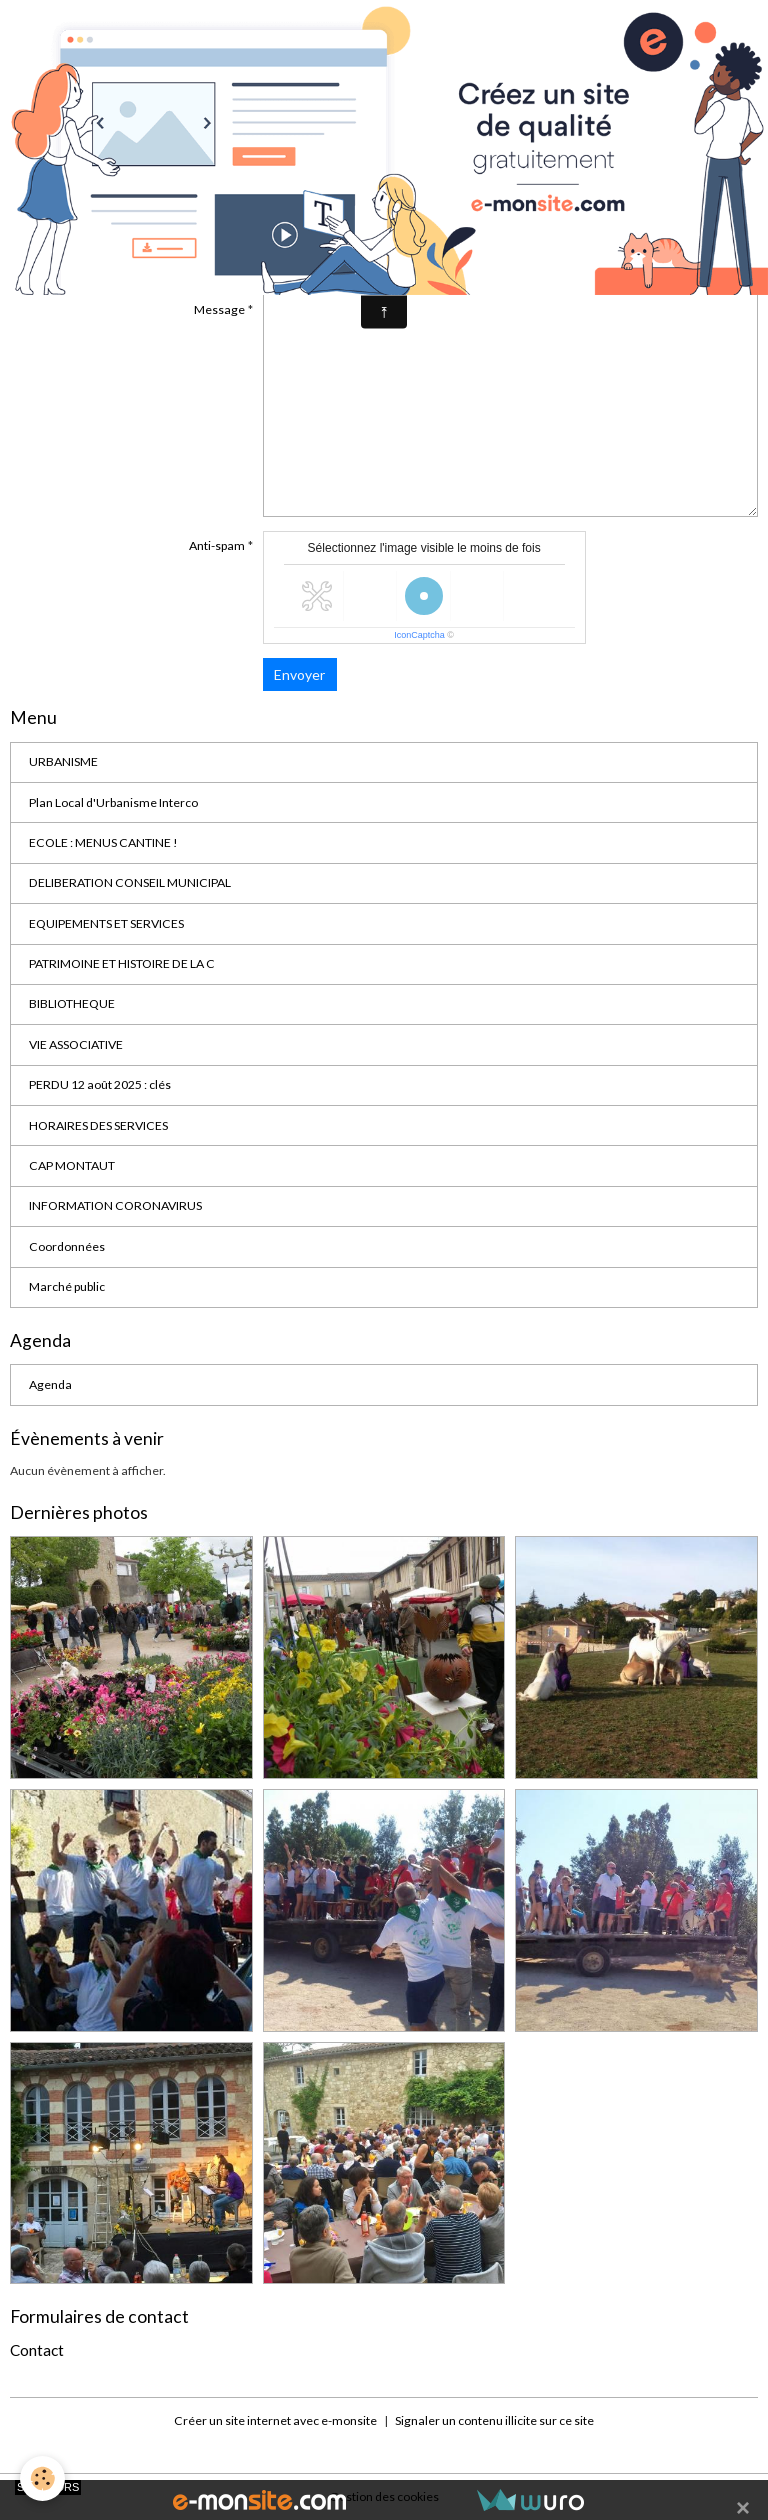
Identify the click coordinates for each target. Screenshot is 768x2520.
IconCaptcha (419, 635)
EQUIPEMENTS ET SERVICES (106, 923)
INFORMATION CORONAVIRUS (115, 1205)
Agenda (50, 1384)
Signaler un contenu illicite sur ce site (494, 2420)
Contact (37, 2350)
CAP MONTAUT (72, 1165)
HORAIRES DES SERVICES (98, 1125)
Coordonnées (67, 1246)
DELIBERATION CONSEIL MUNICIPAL (130, 882)
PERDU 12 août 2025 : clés (100, 1084)
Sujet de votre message (181, 261)
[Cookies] (42, 2478)
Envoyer (299, 674)
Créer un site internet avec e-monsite (275, 2420)
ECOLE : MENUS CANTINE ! (103, 842)
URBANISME (63, 761)
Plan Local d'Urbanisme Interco (113, 802)
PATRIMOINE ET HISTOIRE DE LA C (122, 963)
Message (219, 309)
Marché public (67, 1286)
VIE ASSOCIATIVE (76, 1044)
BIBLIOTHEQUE (72, 1003)
